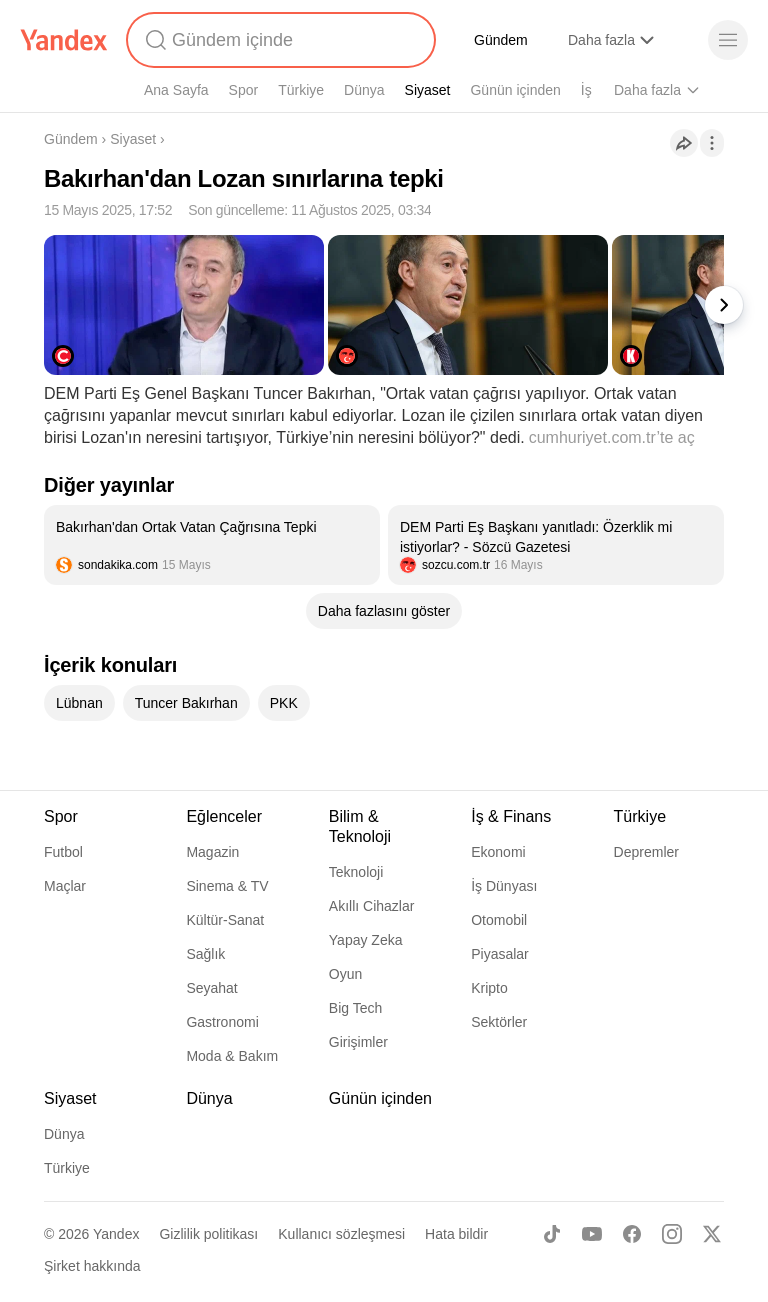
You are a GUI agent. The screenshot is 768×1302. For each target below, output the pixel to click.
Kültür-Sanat (225, 920)
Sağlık (205, 954)
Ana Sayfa (176, 90)
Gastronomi (222, 1022)
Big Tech (355, 1008)
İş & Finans (511, 816)
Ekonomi (498, 852)
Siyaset (428, 90)
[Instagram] (672, 1234)
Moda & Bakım (232, 1056)
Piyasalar (500, 954)
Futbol (63, 852)
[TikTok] (552, 1234)
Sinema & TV (227, 886)
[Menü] (728, 40)
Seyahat (211, 988)
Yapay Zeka (366, 940)
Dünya (364, 90)
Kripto (489, 988)
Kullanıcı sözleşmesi (341, 1234)
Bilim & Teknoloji (360, 826)
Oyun (345, 974)
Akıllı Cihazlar (372, 906)
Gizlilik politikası (208, 1234)
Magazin (212, 852)
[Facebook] (632, 1234)
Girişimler (358, 1042)
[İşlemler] (712, 143)
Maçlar (65, 886)
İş (586, 90)
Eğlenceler (224, 816)
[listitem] (212, 545)
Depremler (646, 852)
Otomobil (499, 920)
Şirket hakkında (92, 1266)
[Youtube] (592, 1234)
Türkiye (301, 90)
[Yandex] (64, 40)
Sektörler (499, 1022)
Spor (244, 90)
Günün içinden (515, 90)
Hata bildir (456, 1234)
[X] (712, 1234)
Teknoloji (356, 872)
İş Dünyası (504, 886)
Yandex (116, 1234)
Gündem (501, 40)
